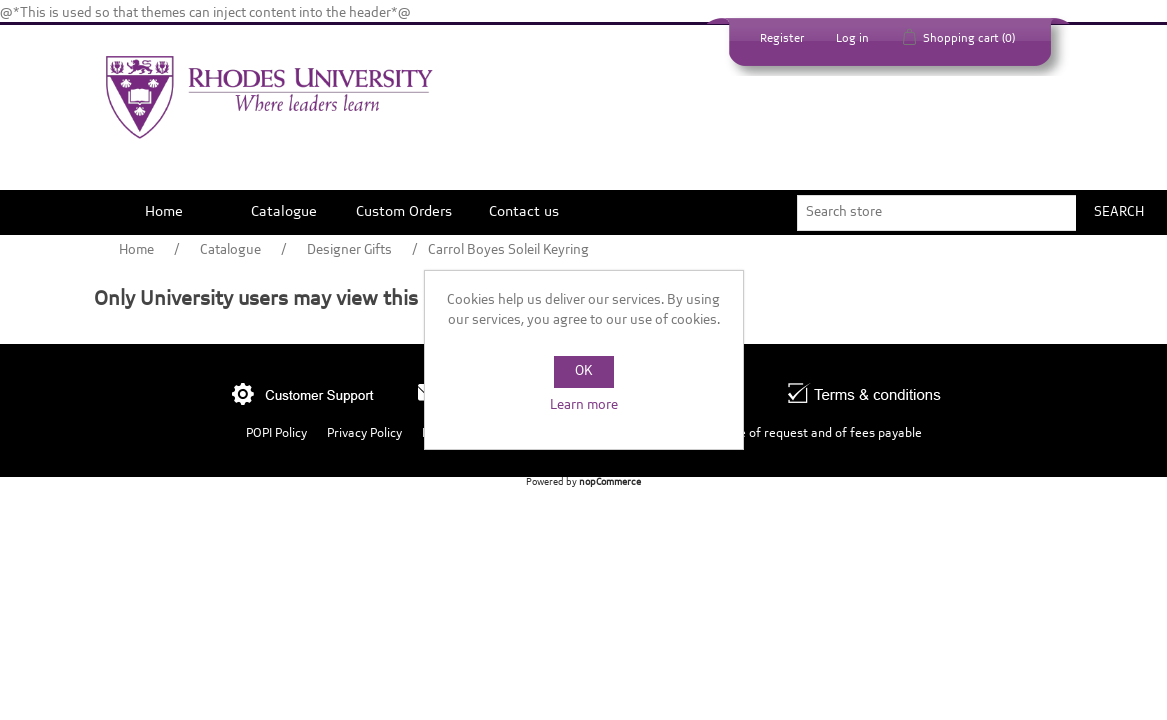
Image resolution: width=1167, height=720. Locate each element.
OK (583, 371)
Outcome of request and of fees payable (808, 433)
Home (164, 212)
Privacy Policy (364, 433)
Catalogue (284, 212)
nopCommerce (610, 482)
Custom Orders (404, 212)
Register (782, 38)
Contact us (524, 212)
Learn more (584, 405)
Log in (852, 38)
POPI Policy (276, 433)
